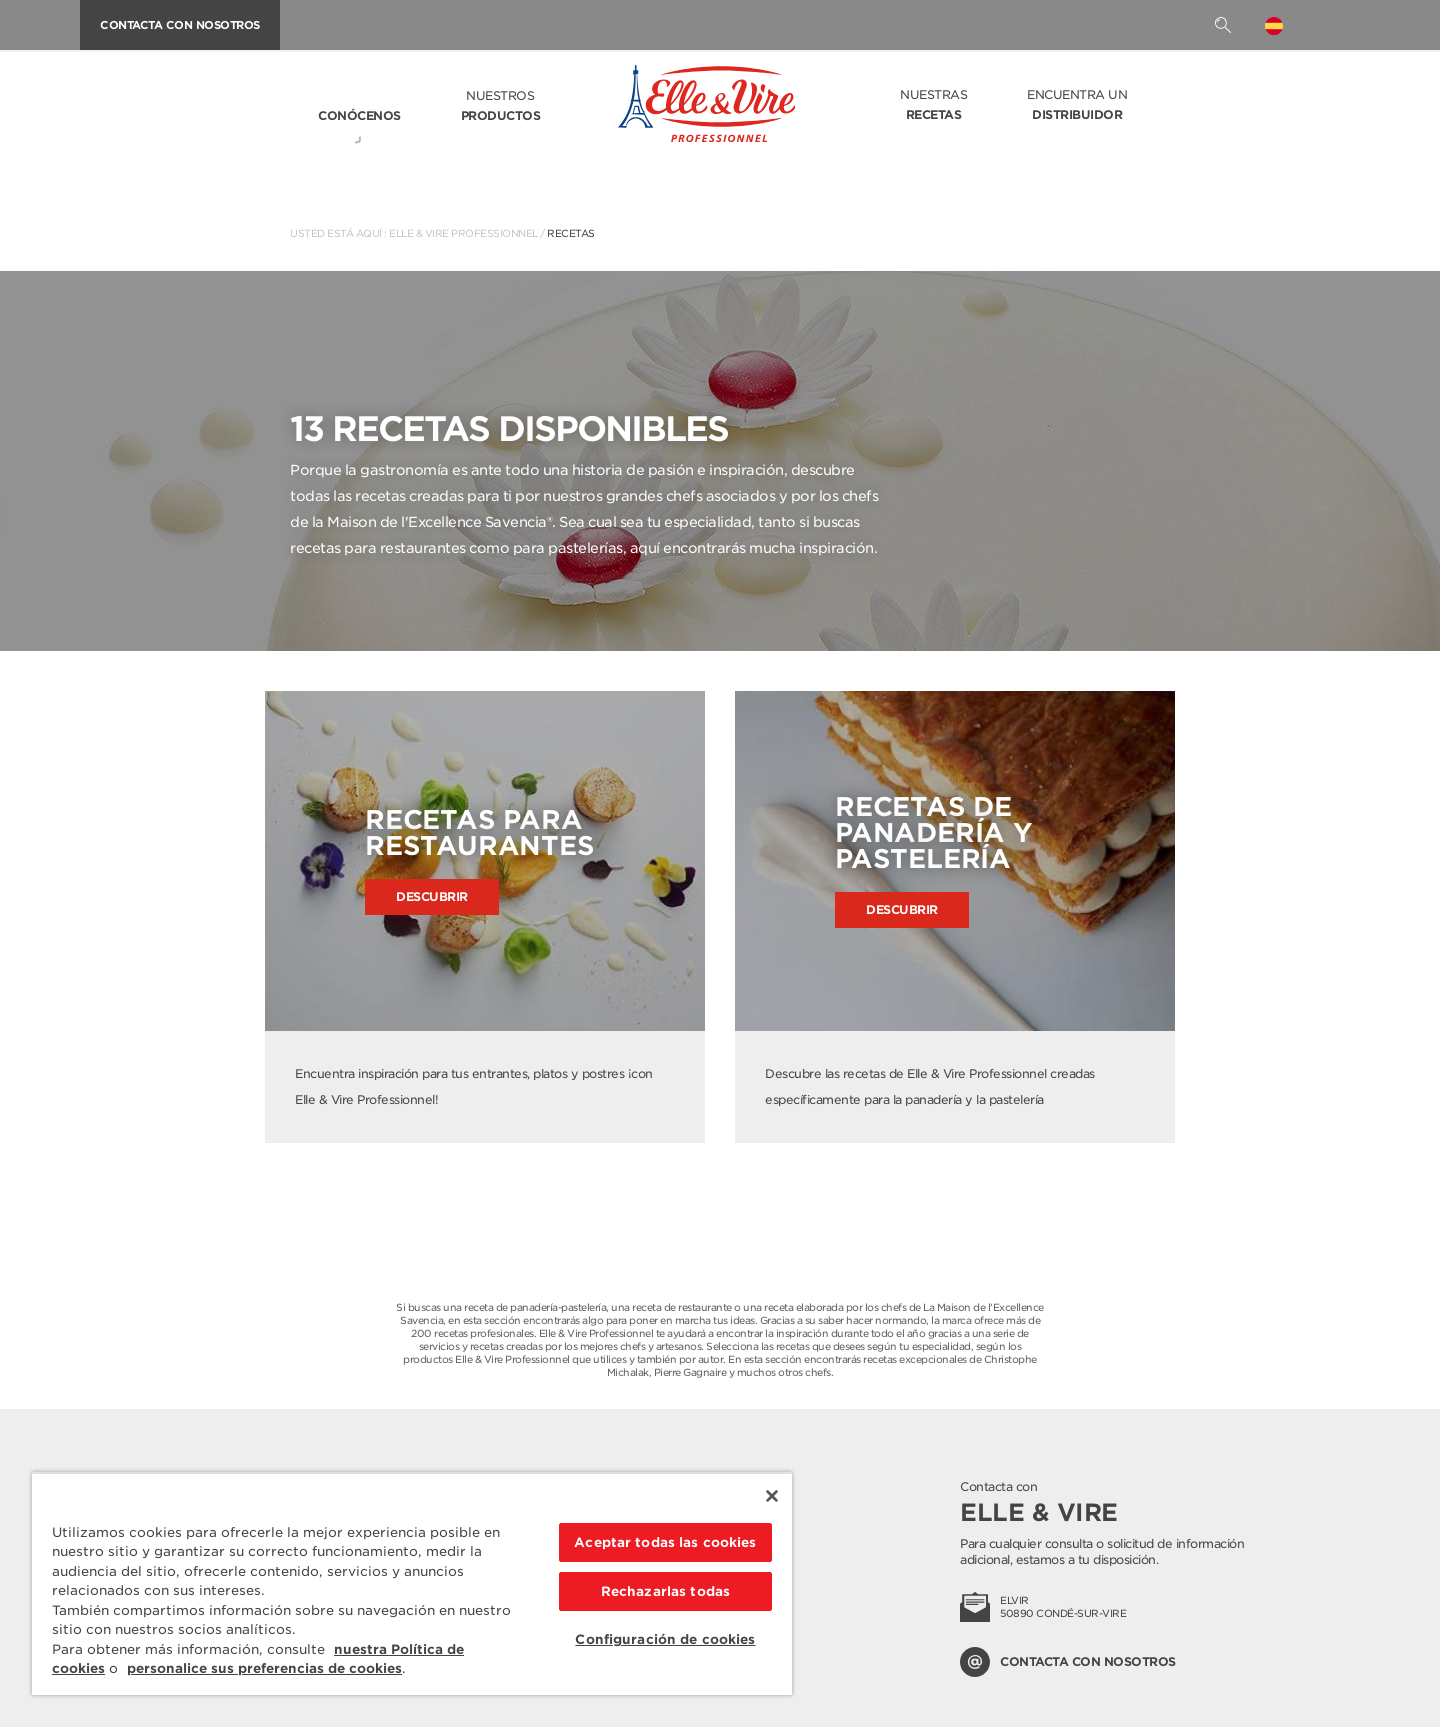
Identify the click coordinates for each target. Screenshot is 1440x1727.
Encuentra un (1077, 106)
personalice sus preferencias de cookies (264, 1668)
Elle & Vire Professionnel (463, 233)
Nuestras (933, 106)
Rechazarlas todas (665, 1591)
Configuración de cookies (665, 1639)
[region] (412, 1583)
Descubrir (432, 896)
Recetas (571, 233)
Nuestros (501, 107)
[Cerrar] (772, 1496)
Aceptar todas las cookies (665, 1542)
